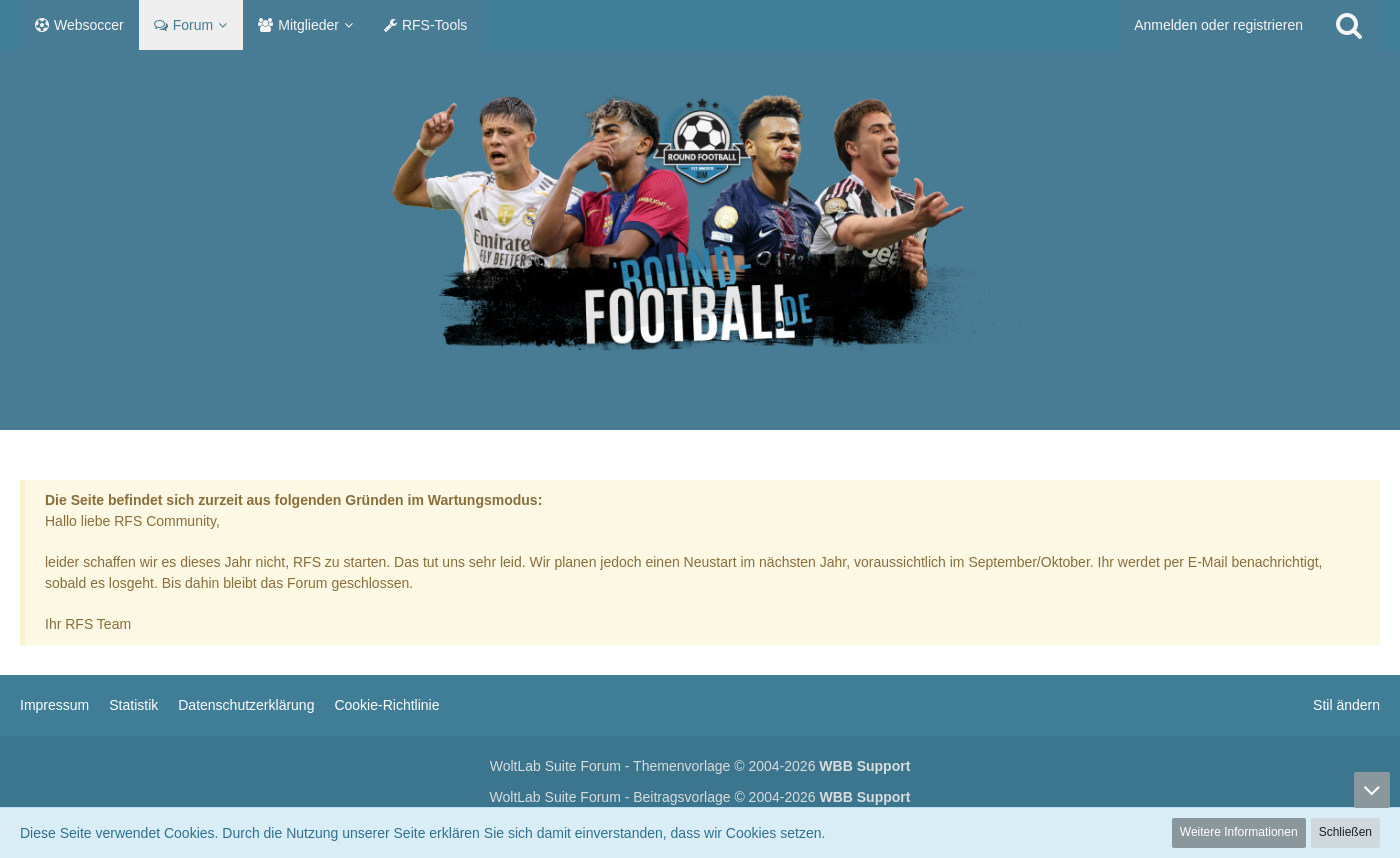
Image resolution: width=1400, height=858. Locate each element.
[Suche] (1349, 25)
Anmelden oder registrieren (1218, 25)
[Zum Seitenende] (1372, 790)
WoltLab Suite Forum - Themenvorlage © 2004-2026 (700, 766)
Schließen (1345, 832)
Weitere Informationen (1239, 832)
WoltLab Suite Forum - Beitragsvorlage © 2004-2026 (700, 797)
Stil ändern (1346, 705)
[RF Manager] (700, 220)
